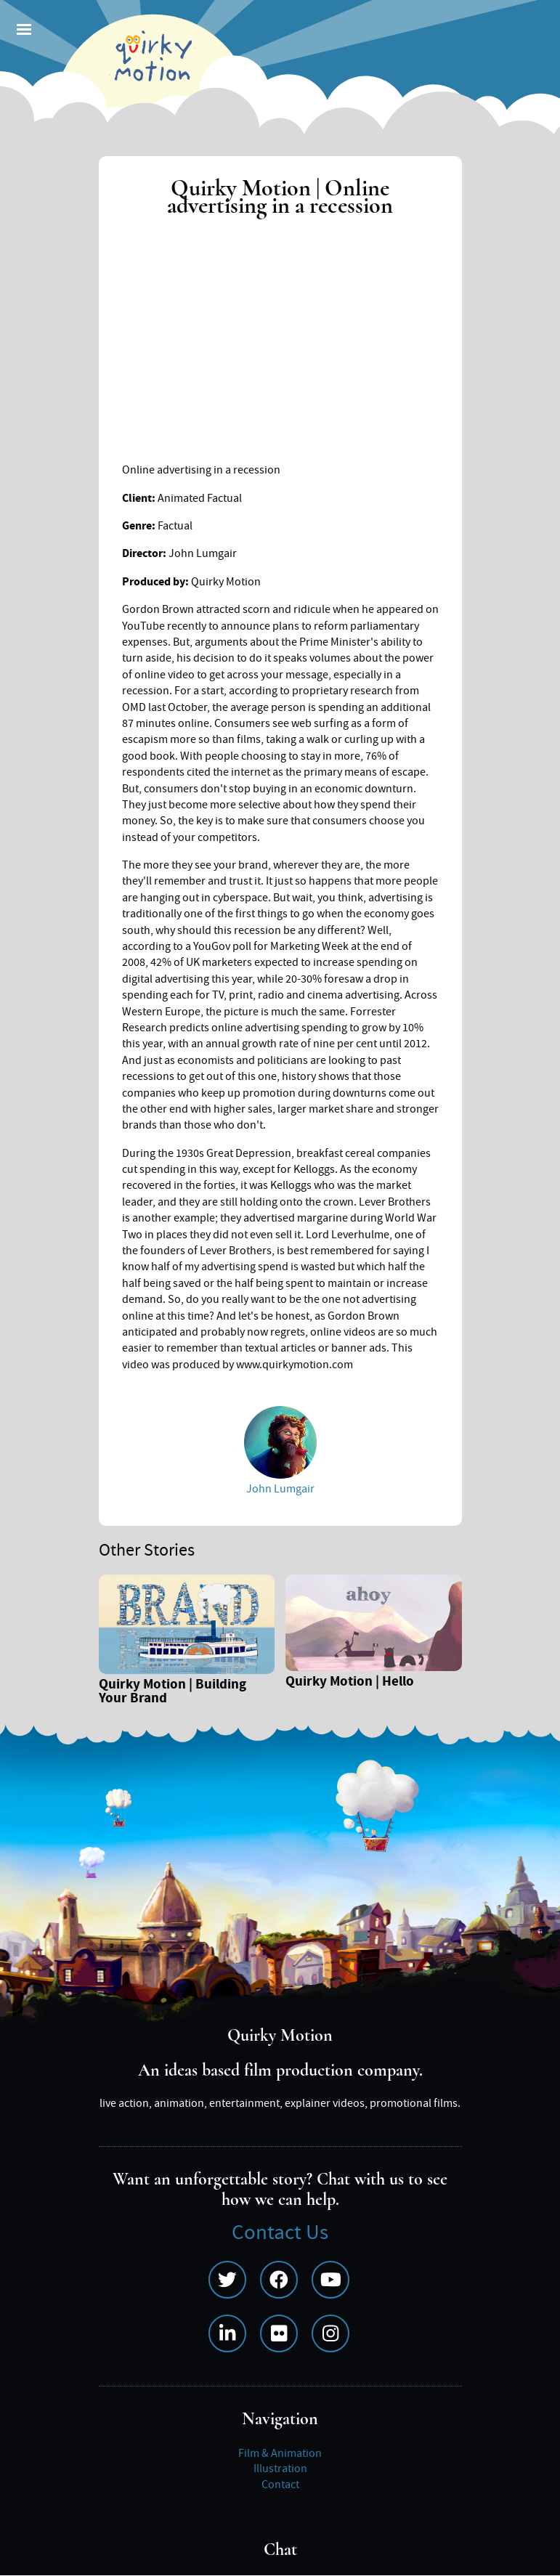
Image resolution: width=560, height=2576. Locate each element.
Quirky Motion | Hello (349, 1683)
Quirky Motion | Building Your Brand (172, 1693)
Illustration (280, 2468)
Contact (280, 2484)
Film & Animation (280, 2453)
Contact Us (280, 2232)
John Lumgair (280, 1489)
